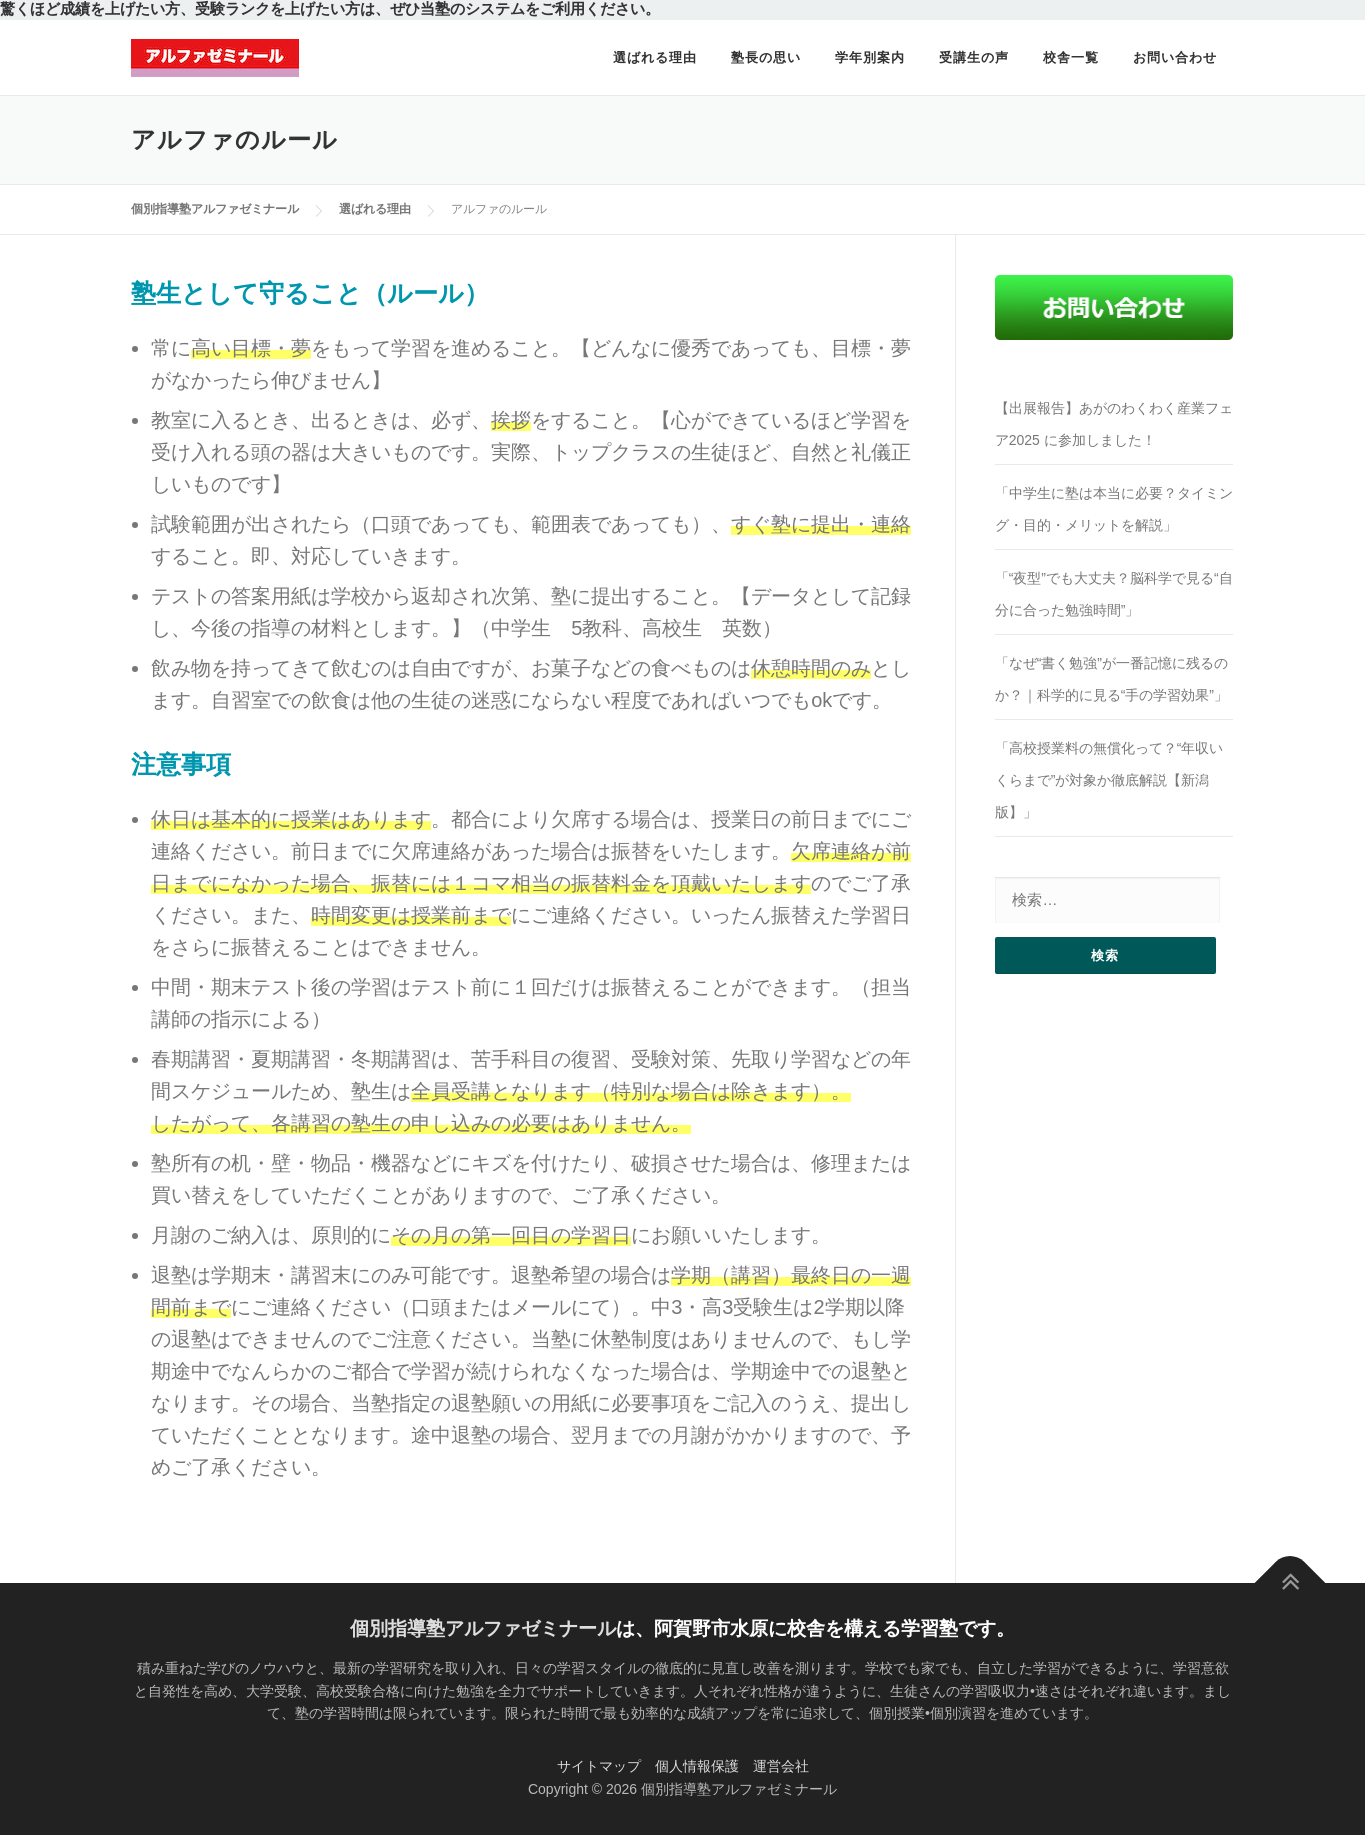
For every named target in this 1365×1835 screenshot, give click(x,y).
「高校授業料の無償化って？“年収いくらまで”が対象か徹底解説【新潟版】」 (1109, 780)
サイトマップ (599, 1766)
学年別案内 (870, 57)
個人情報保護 (697, 1766)
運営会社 (781, 1766)
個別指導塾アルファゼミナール (483, 1628)
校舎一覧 (1071, 57)
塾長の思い (766, 57)
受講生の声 (974, 57)
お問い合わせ (1175, 57)
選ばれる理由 (655, 57)
